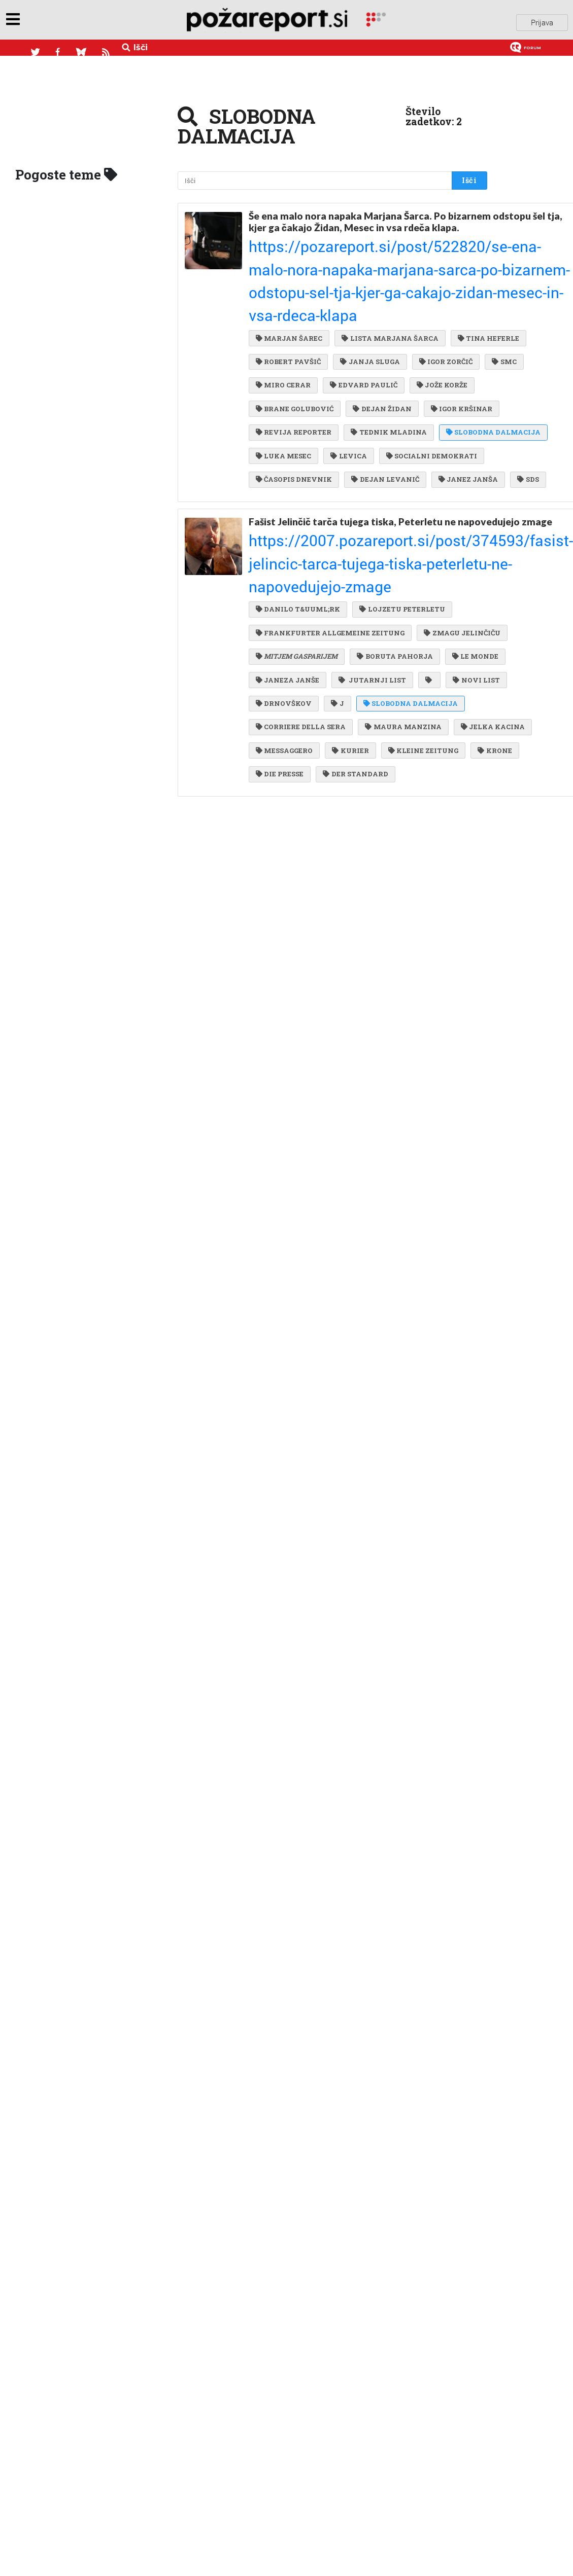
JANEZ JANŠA (370, 457)
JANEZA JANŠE (287, 629)
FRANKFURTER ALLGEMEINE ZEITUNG (330, 567)
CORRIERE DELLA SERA (412, 670)
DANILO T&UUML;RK (298, 547)
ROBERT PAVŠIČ (366, 292)
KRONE (273, 732)
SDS (428, 457)
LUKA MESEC (283, 416)
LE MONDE (372, 609)
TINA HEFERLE (286, 292)
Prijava (542, 20)
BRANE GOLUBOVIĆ (294, 354)
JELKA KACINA (381, 691)
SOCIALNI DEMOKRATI (301, 436)
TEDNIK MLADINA (293, 395)
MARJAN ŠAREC (289, 271)
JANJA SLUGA (285, 313)
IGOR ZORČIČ (359, 313)
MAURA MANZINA (294, 691)
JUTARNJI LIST (369, 629)
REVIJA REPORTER (372, 375)
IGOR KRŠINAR (286, 375)
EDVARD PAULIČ (361, 333)
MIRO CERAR (283, 333)
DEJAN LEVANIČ (289, 457)
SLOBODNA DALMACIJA (396, 395)
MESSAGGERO (284, 712)
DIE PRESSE (331, 732)
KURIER (348, 712)
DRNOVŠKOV (348, 650)
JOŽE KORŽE (438, 333)
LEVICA (346, 416)
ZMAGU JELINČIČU (294, 588)
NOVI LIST (279, 650)
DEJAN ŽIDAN (380, 354)
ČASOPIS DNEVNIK (402, 436)
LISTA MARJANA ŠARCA (388, 271)
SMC (415, 313)
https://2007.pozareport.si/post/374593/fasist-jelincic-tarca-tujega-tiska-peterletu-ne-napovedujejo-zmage (355, 525)
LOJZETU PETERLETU (400, 547)
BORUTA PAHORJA (293, 609)
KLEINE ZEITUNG (419, 712)
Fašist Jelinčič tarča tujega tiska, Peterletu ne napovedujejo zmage (352, 502)
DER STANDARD (405, 732)
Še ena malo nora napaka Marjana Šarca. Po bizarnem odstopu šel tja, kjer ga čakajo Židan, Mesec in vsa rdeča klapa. (353, 221)
